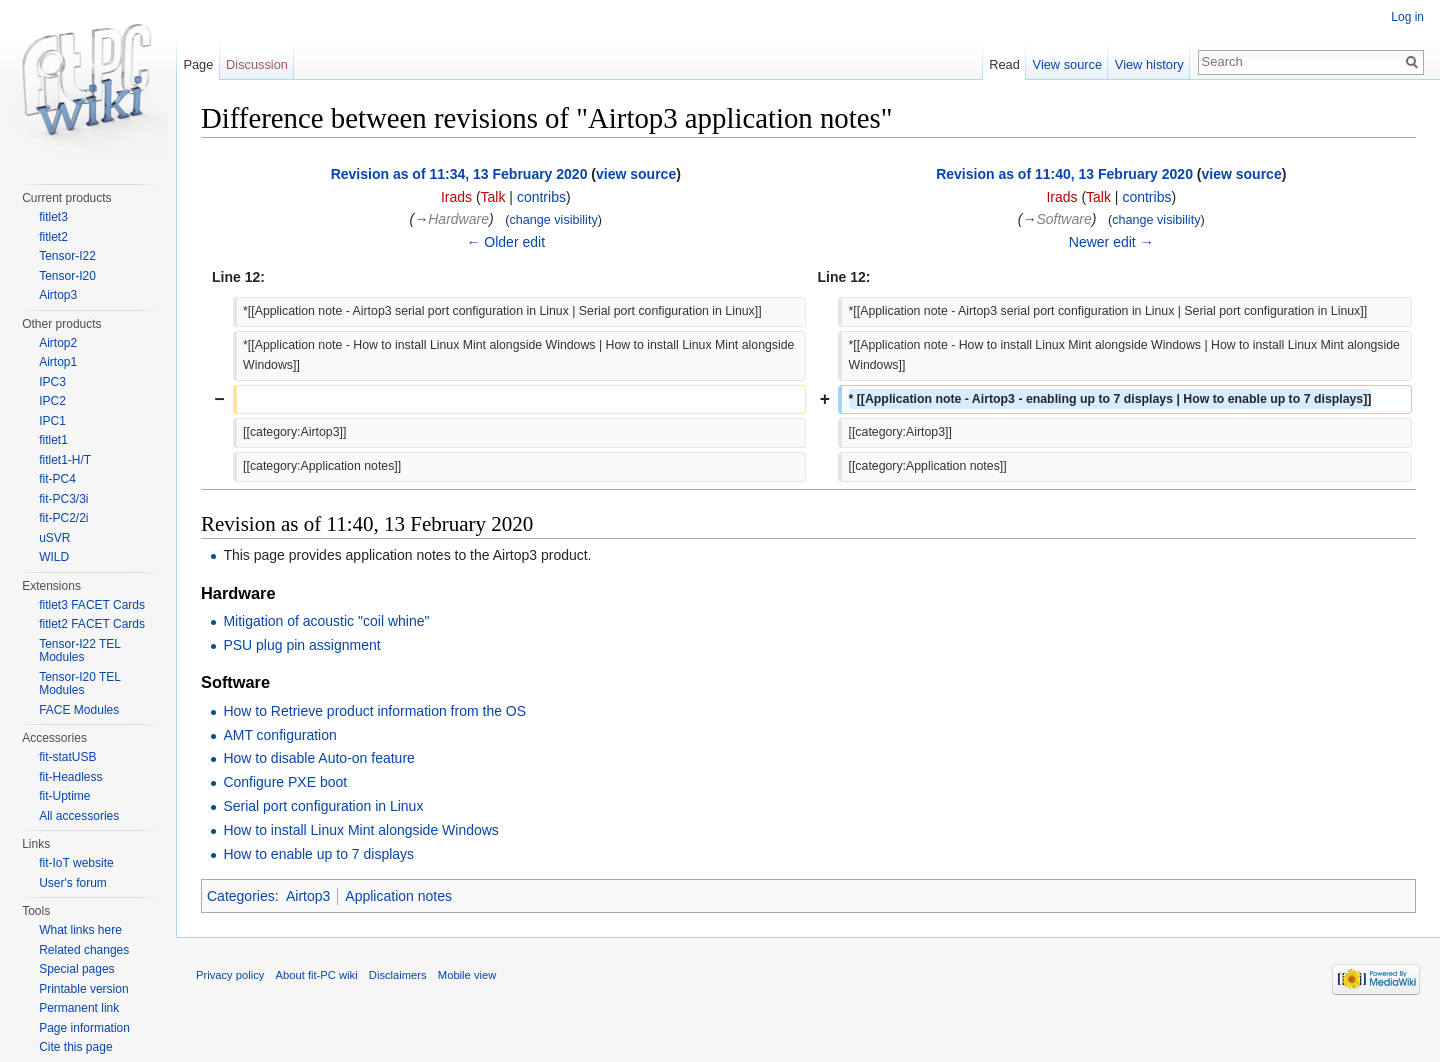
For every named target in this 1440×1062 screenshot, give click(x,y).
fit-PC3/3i (63, 499)
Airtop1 (58, 362)
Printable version (83, 989)
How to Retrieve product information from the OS (374, 711)
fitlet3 (53, 217)
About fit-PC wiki (317, 975)
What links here (80, 930)
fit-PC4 (57, 479)
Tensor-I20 (67, 276)
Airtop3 (308, 896)
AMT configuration (279, 735)
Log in (1407, 17)
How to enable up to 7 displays (318, 854)
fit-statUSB (67, 757)
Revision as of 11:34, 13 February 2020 (459, 174)
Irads (456, 197)
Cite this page (75, 1047)
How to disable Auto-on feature (318, 758)
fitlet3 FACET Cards (92, 605)
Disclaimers (398, 975)
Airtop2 (58, 343)
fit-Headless (70, 777)
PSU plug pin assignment (301, 645)
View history (1149, 64)
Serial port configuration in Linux (323, 806)
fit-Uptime (64, 796)
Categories (241, 896)
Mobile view (467, 975)
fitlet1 (53, 440)
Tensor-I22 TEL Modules (79, 651)
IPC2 (52, 401)
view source (636, 174)
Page (198, 64)
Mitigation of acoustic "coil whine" (326, 621)
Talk (493, 197)
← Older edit (505, 242)
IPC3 (52, 382)
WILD (54, 557)
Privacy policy (230, 975)
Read (1004, 64)
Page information (84, 1028)
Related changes (84, 950)
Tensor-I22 (67, 256)
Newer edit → (1111, 242)
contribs (541, 197)
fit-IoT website (76, 863)
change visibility (553, 220)
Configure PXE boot (285, 782)
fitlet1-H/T (65, 460)
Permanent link (79, 1008)
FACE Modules (79, 710)
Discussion (257, 64)
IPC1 (52, 421)
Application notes (398, 896)
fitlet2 (53, 237)
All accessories (79, 816)
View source (1067, 64)
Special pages (76, 969)
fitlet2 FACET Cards (92, 624)
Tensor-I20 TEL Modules (79, 684)
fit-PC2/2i (63, 518)
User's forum (73, 883)
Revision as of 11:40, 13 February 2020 (1064, 174)
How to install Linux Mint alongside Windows (360, 830)
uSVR (54, 538)
